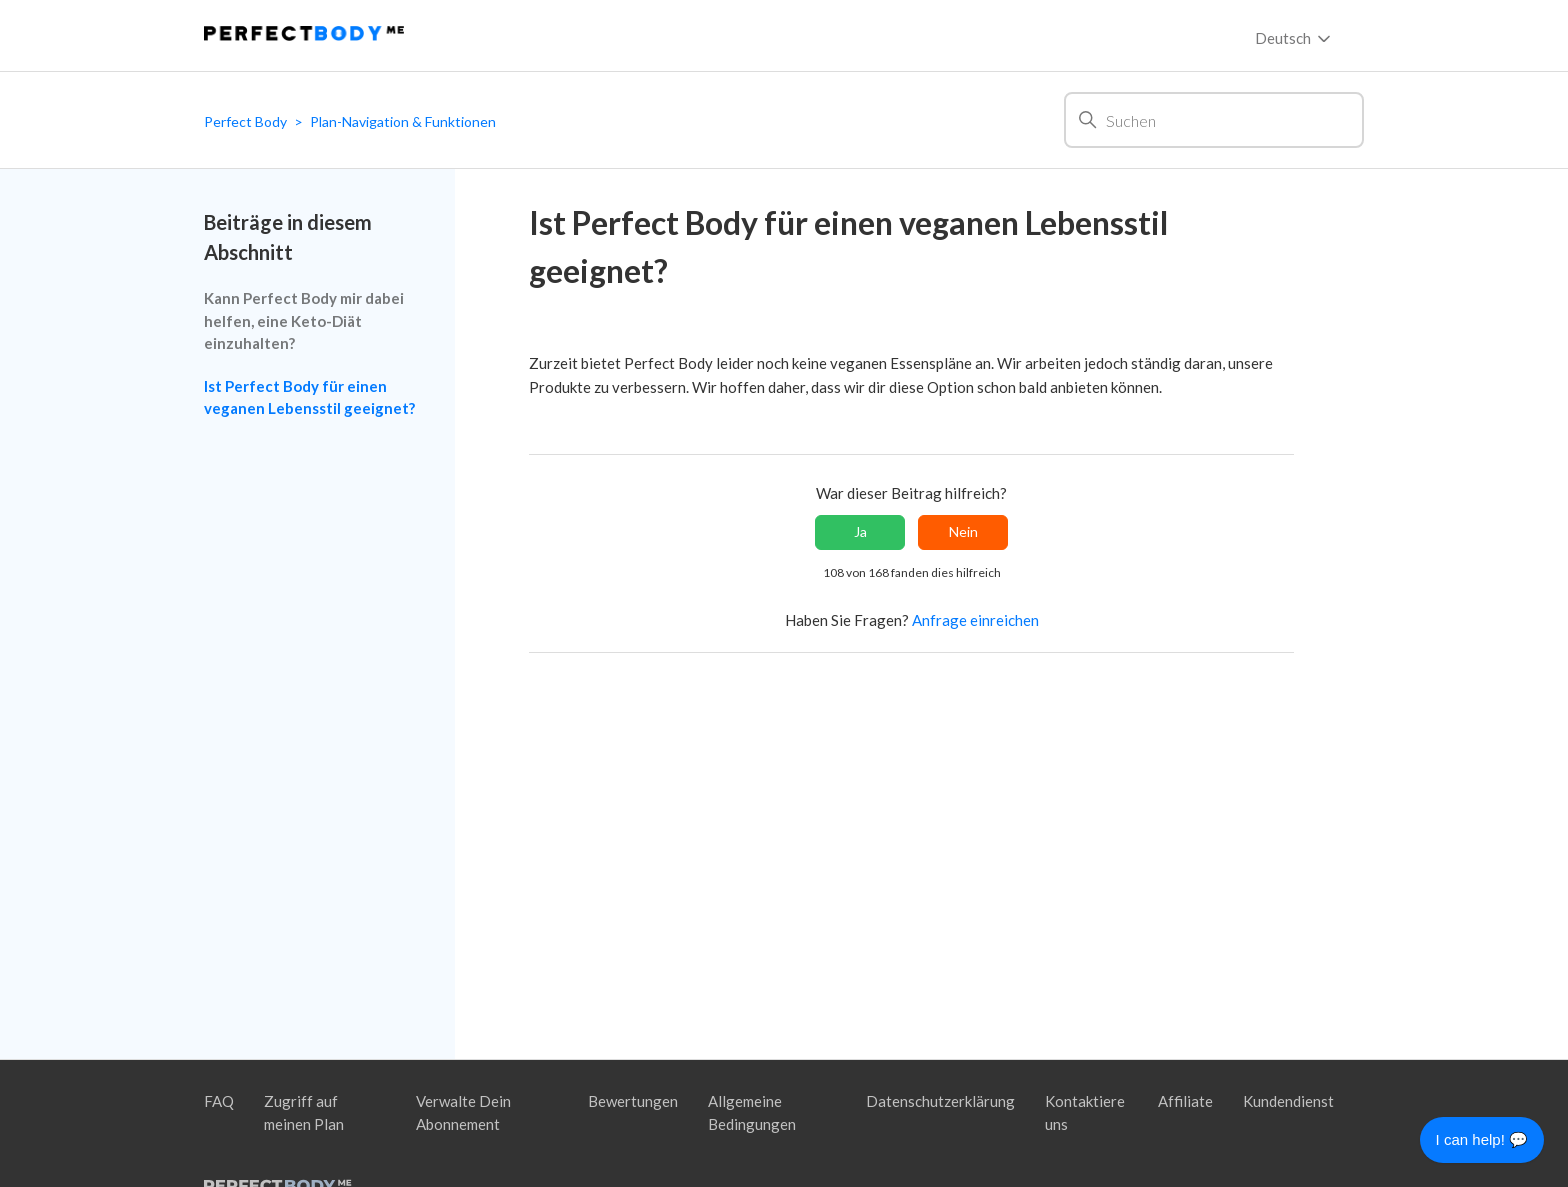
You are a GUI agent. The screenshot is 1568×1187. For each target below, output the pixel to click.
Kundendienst (1288, 1101)
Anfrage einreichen (975, 620)
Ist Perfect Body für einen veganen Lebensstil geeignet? (309, 397)
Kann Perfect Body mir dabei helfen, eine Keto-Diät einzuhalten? (304, 320)
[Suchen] (1214, 120)
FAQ (219, 1101)
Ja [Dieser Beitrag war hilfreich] (860, 531)
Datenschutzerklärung (940, 1101)
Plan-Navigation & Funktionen (403, 121)
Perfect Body (245, 121)
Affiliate (1185, 1101)
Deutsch (1294, 39)
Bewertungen (633, 1101)
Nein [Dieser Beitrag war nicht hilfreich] (963, 531)
